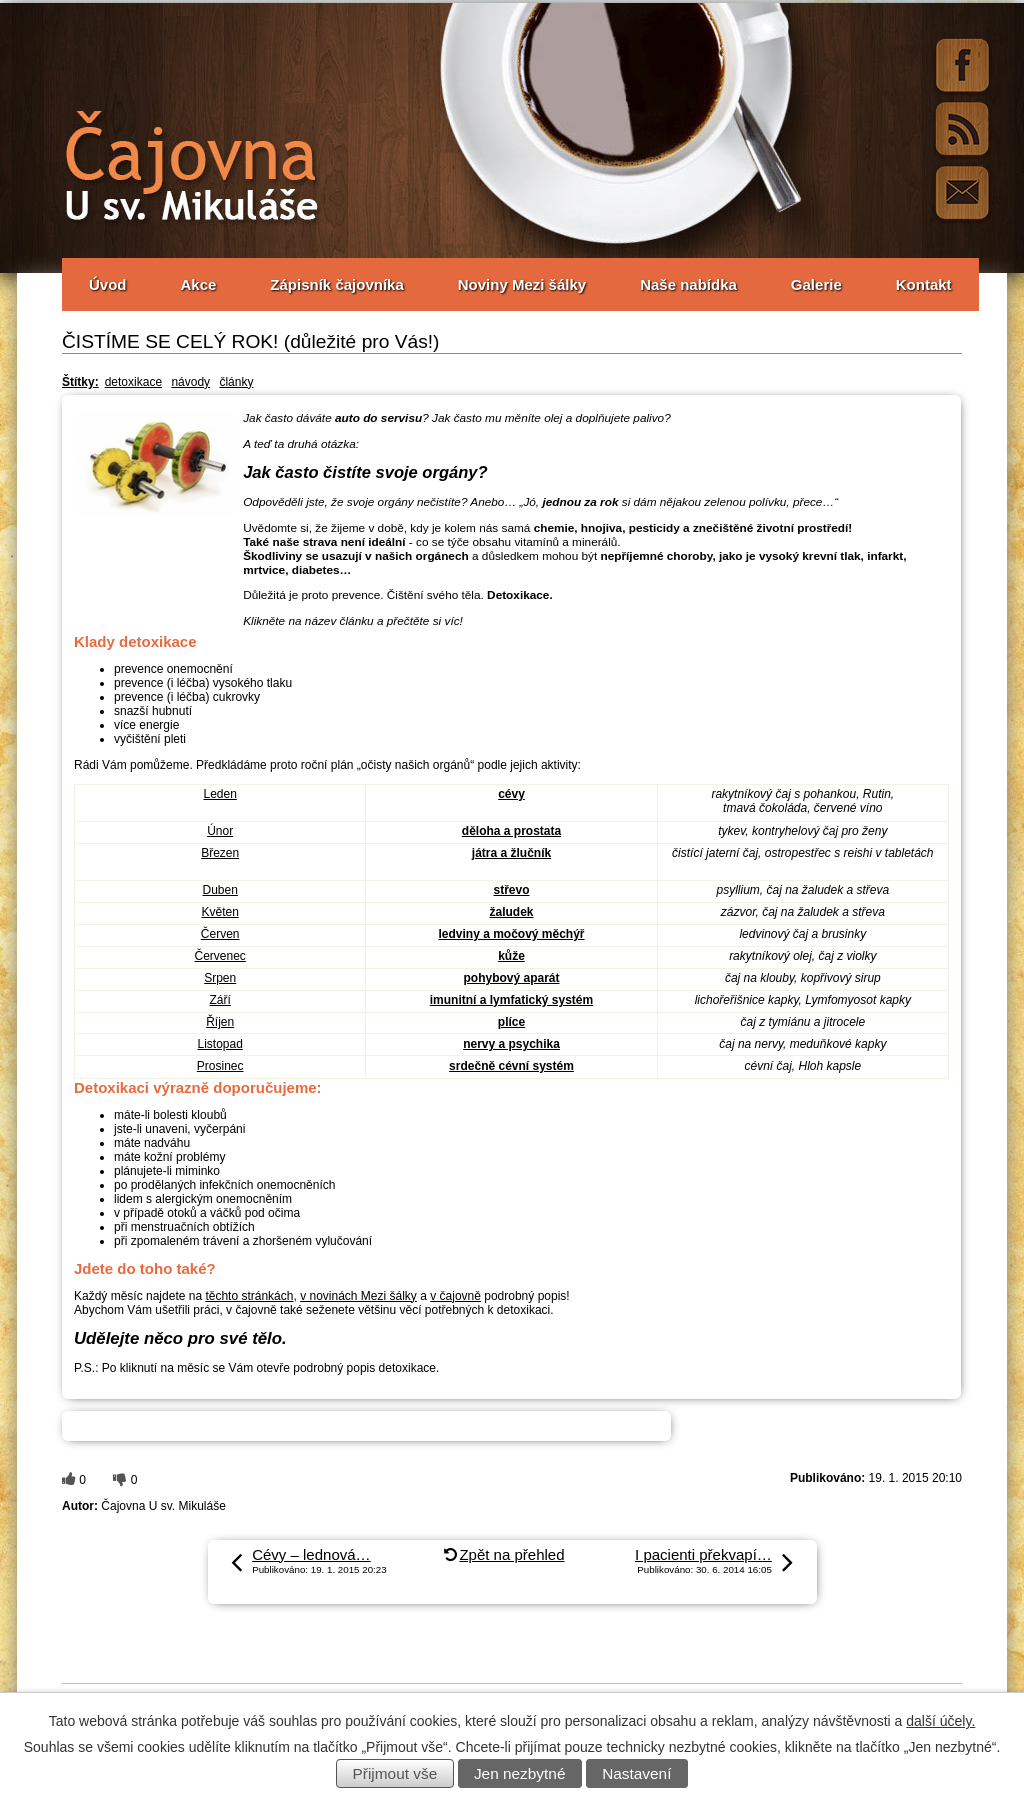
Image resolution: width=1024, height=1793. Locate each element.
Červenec (219, 956)
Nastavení (636, 1773)
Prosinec (220, 1066)
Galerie (816, 284)
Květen (219, 912)
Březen (220, 853)
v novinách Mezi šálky (358, 1296)
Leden (219, 794)
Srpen (220, 978)
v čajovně (455, 1296)
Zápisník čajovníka (336, 284)
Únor (220, 831)
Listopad (219, 1044)
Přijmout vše (395, 1773)
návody (190, 382)
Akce (199, 284)
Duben (219, 890)
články (236, 382)
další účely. (940, 1721)
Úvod (108, 284)
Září (219, 1000)
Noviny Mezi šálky (522, 284)
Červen (220, 934)
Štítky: (80, 382)
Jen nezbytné (520, 1773)
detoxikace (133, 382)
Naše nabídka (688, 284)
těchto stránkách (249, 1296)
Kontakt (924, 284)
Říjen (220, 1022)
